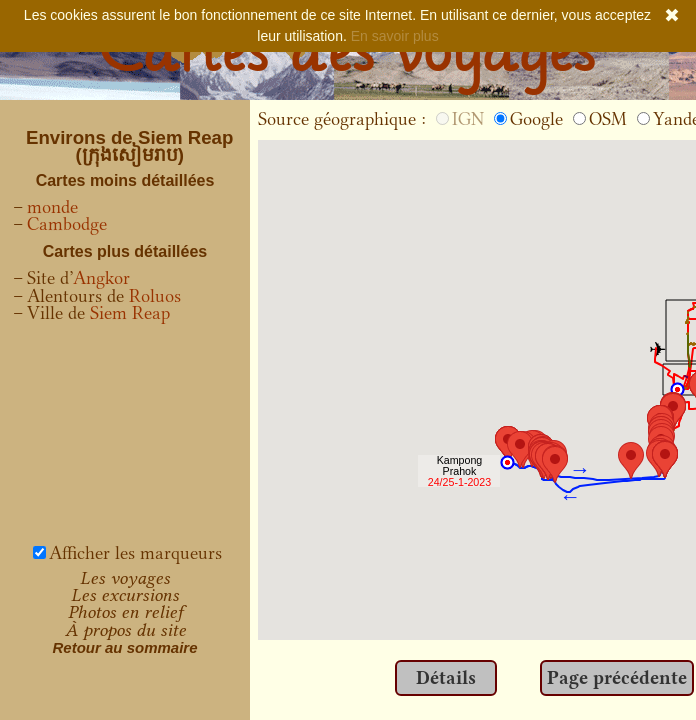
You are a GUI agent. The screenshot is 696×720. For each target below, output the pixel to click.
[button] (665, 459)
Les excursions (125, 595)
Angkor (101, 278)
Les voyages (125, 578)
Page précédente (617, 678)
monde (52, 207)
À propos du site (125, 630)
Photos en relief (125, 612)
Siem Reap (130, 313)
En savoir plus (395, 36)
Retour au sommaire (124, 647)
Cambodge (67, 224)
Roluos (155, 296)
